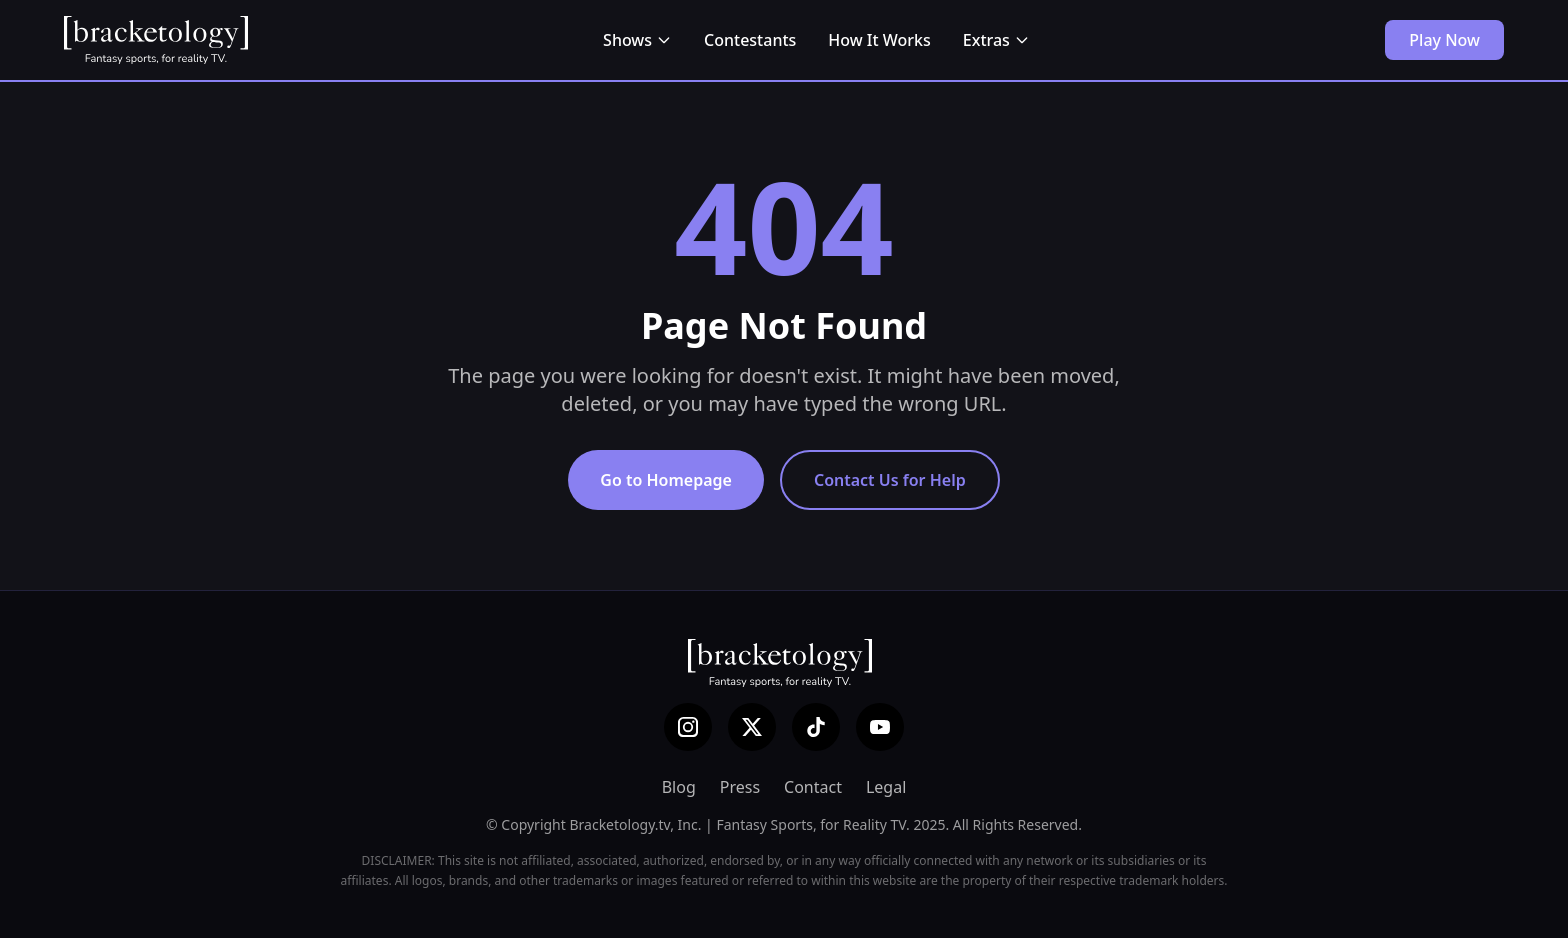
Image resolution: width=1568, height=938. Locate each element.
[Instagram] (688, 727)
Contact (813, 787)
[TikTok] (816, 727)
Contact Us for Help (890, 480)
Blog (679, 787)
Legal (886, 787)
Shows (637, 40)
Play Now (1444, 40)
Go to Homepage (666, 480)
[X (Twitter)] (752, 727)
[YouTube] (880, 727)
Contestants (750, 40)
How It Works (879, 40)
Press (740, 787)
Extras (996, 40)
